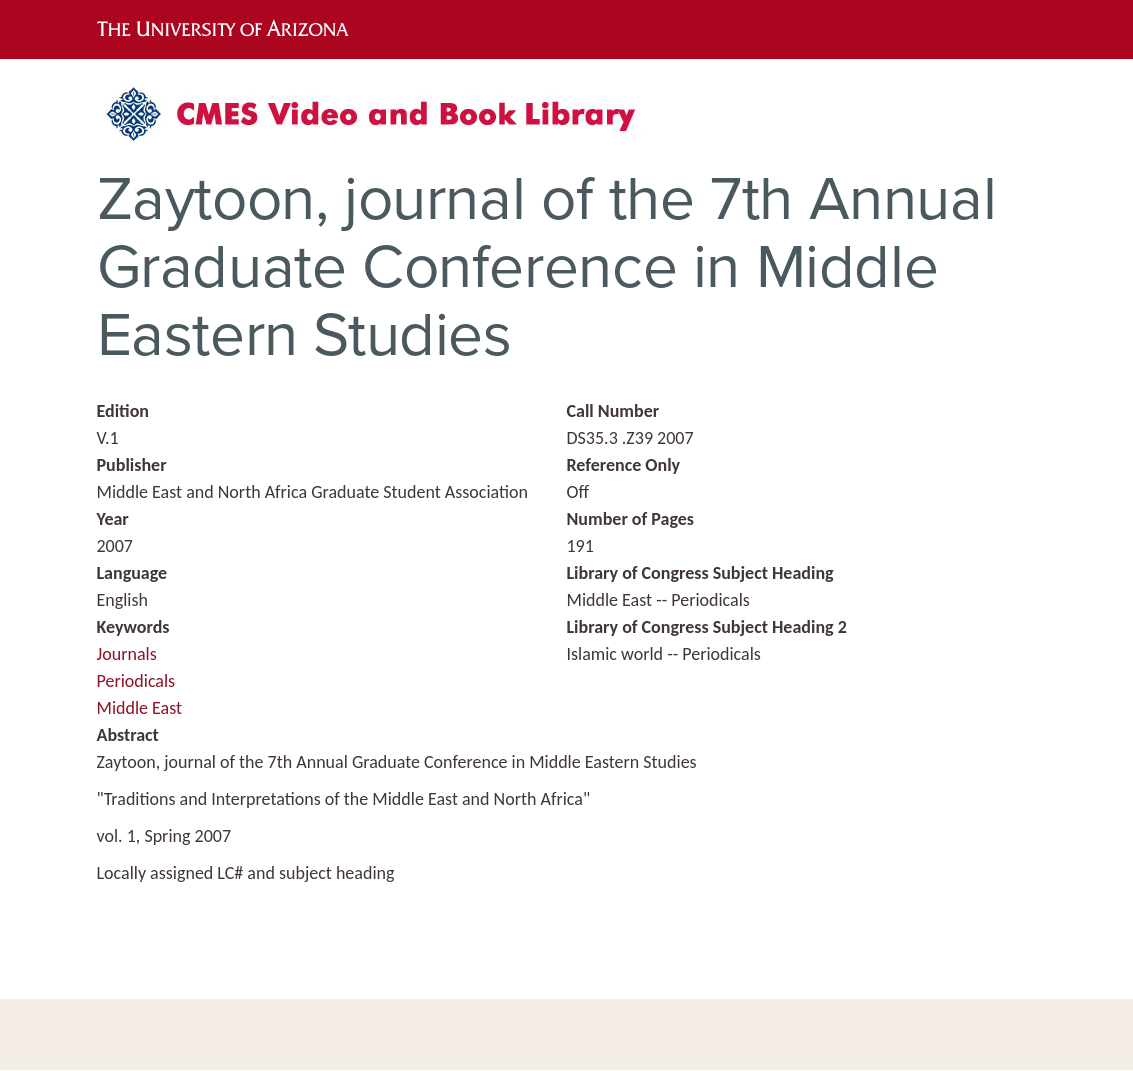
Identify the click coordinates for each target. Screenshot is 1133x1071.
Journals (127, 654)
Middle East (140, 708)
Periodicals (136, 681)
